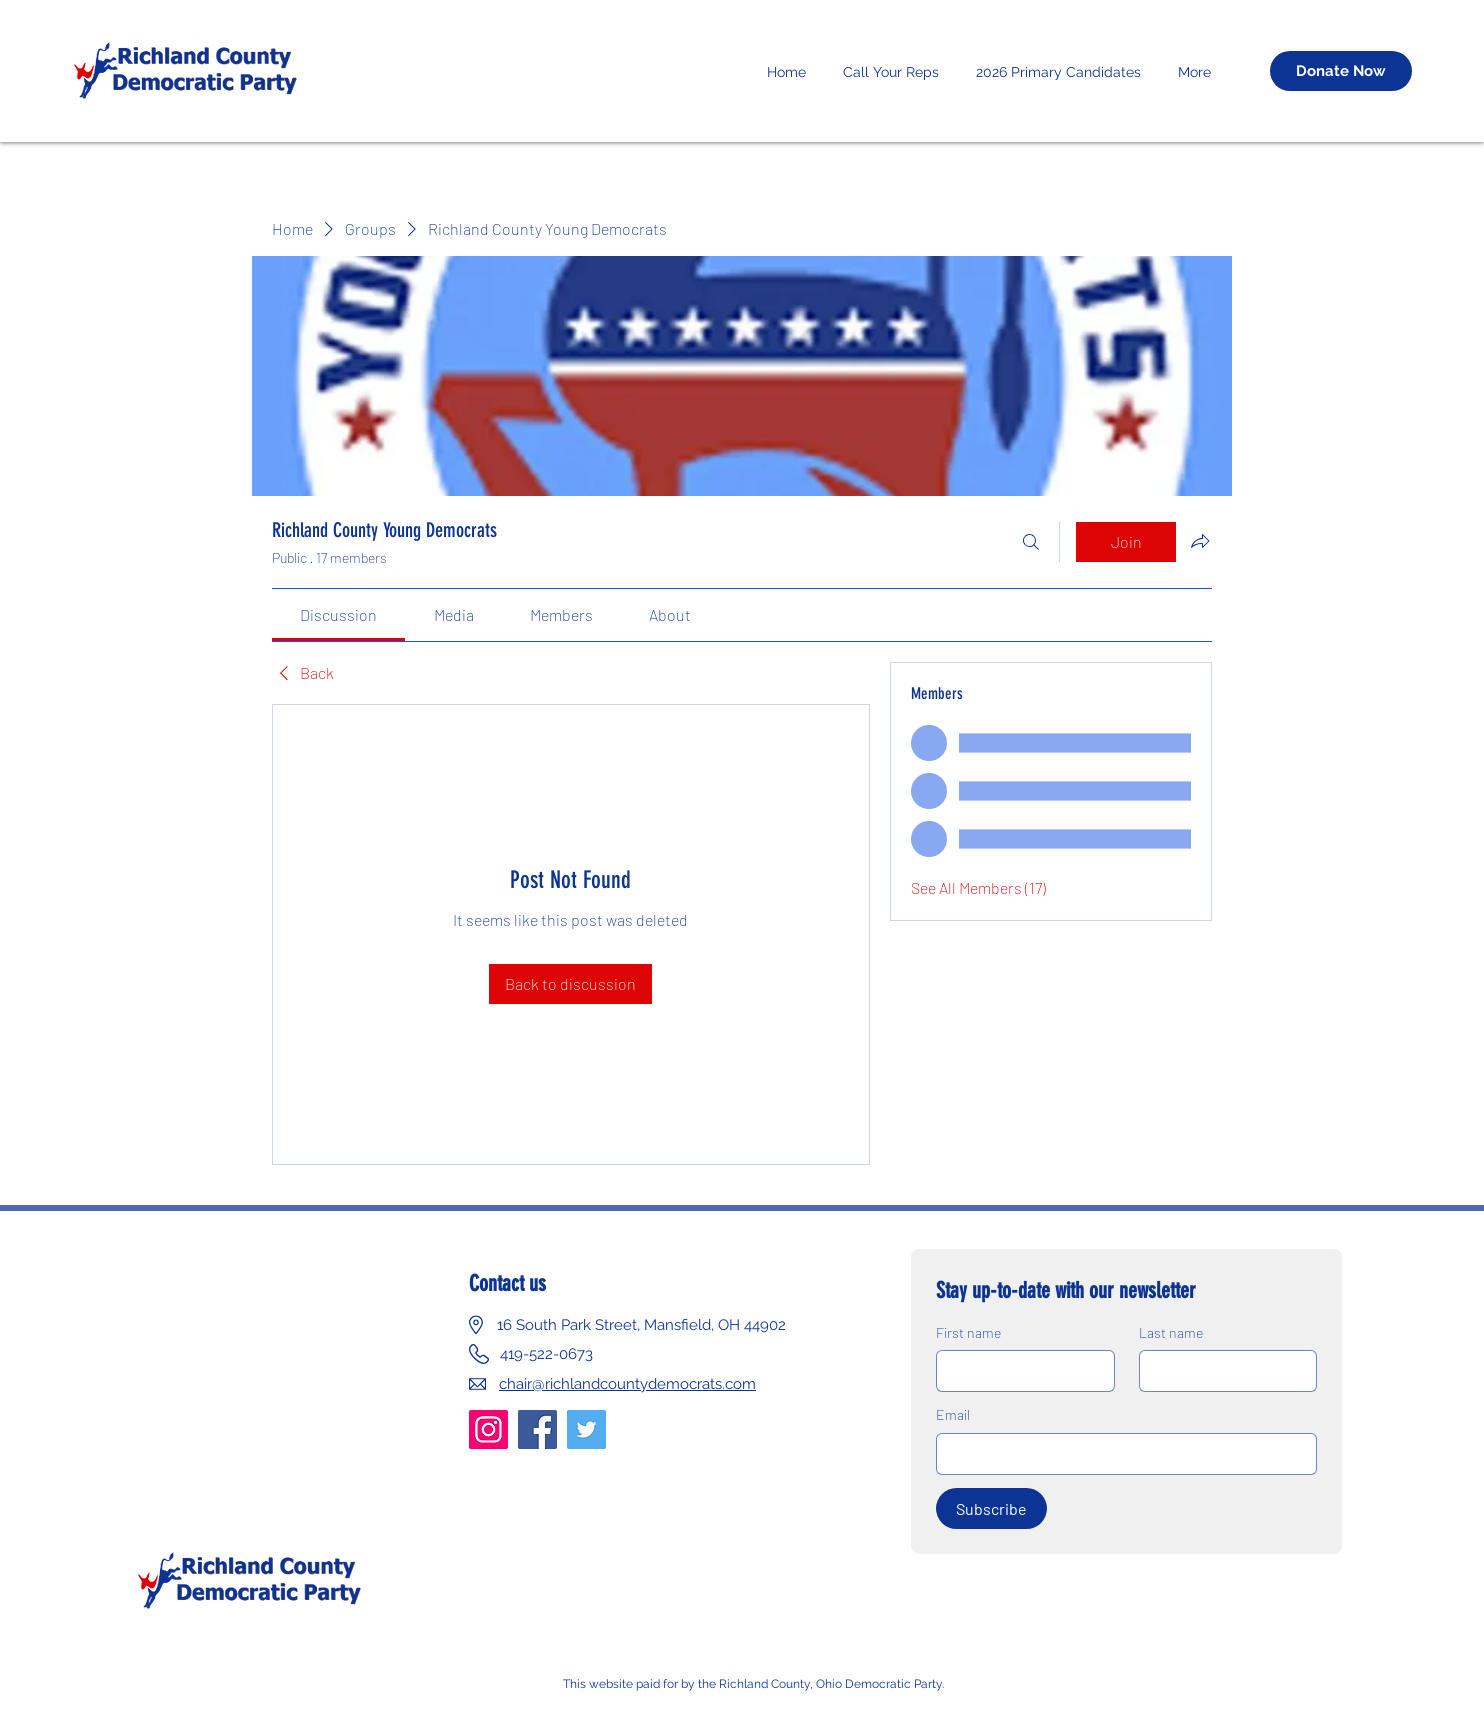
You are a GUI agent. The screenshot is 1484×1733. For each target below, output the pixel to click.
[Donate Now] (1341, 71)
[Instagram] (488, 1429)
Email (953, 1414)
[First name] (1019, 1371)
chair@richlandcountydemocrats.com (627, 1384)
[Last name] (1222, 1371)
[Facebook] (537, 1429)
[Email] (1120, 1454)
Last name (1171, 1332)
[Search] (1031, 542)
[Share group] (1200, 541)
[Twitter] (586, 1429)
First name (968, 1332)
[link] (338, 614)
